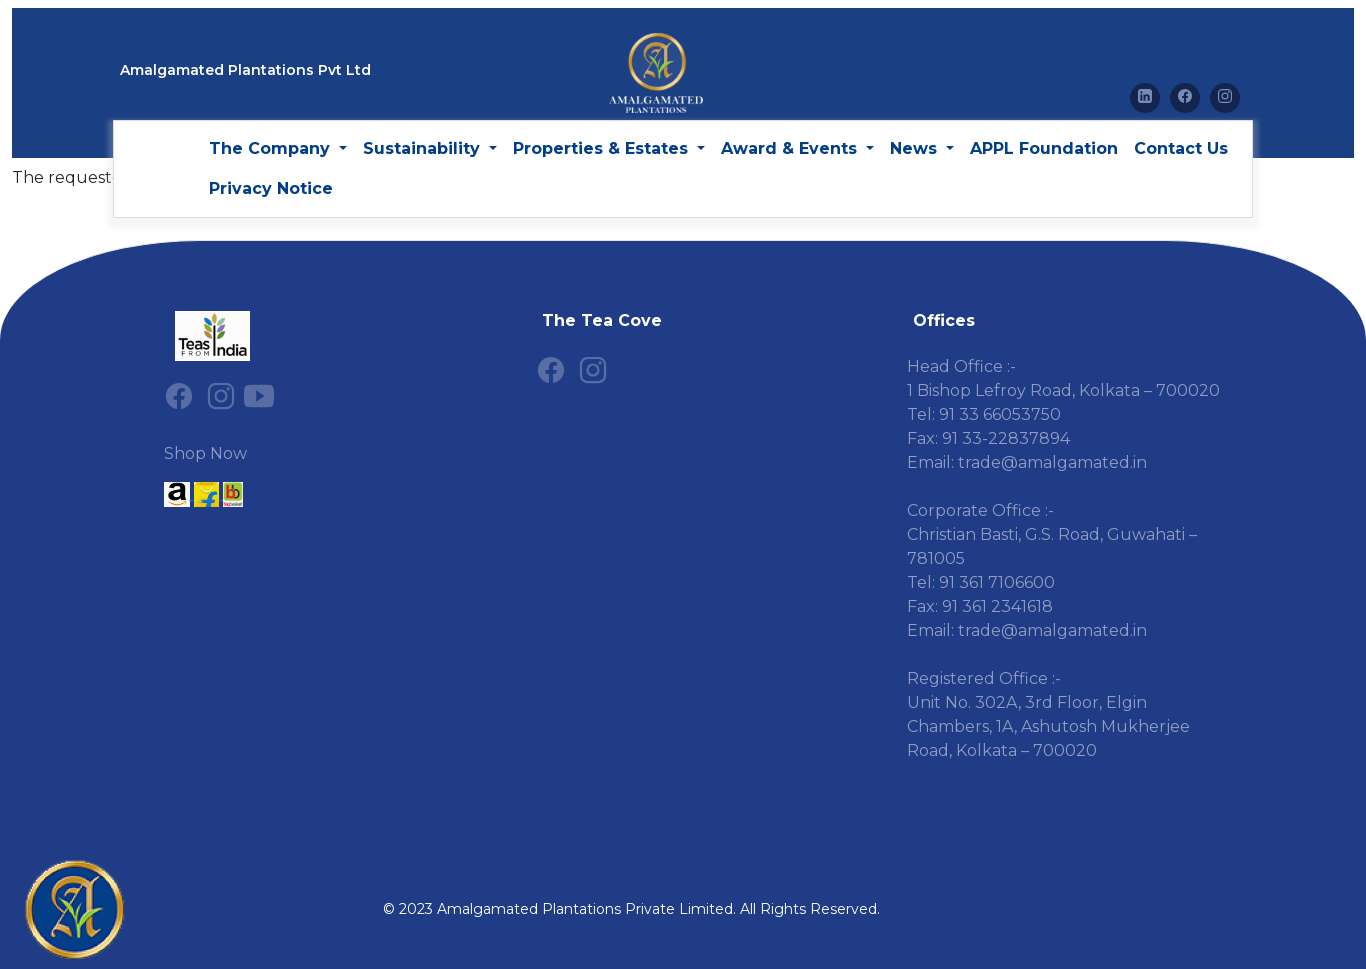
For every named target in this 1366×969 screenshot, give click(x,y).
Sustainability (424, 148)
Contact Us (1181, 148)
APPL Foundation (1044, 148)
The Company (272, 148)
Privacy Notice (271, 188)
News (916, 148)
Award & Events (791, 148)
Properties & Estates (603, 148)
